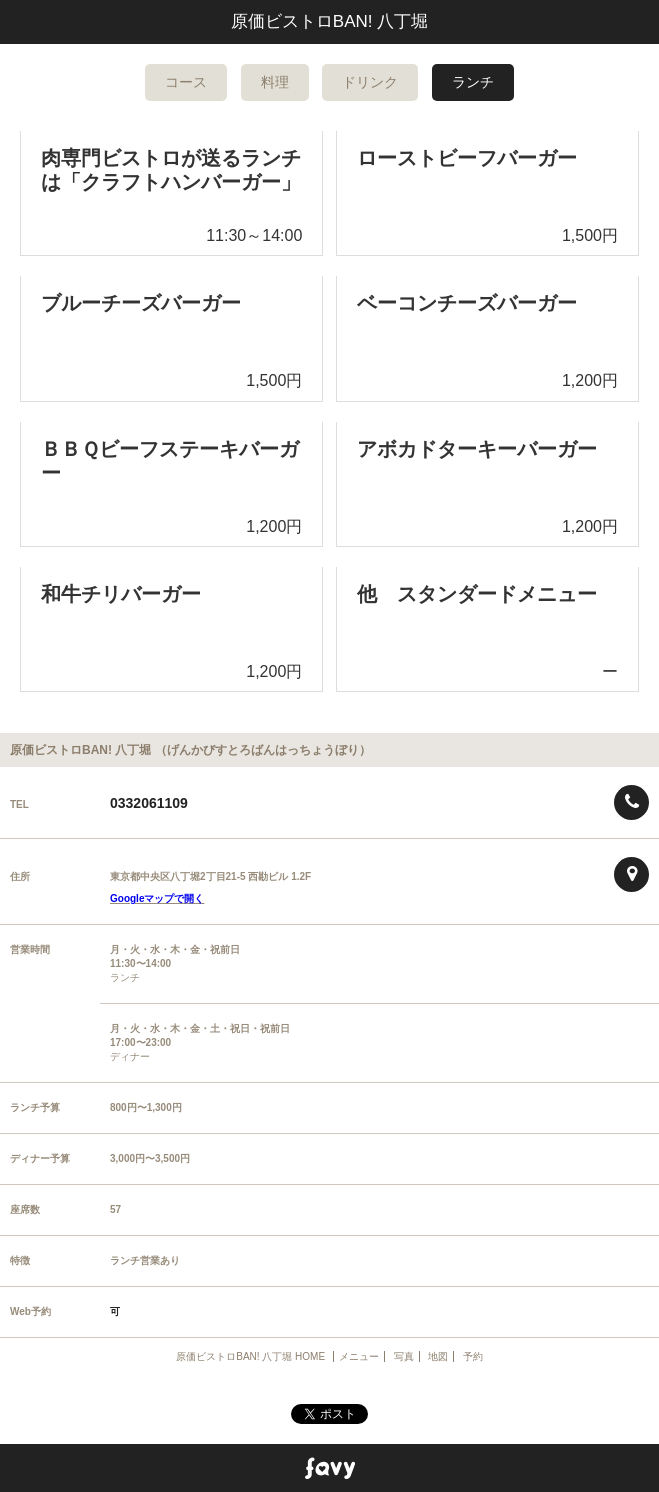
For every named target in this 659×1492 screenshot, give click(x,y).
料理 (275, 82)
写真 (404, 1356)
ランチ (473, 82)
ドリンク (370, 82)
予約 (473, 1356)
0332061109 (149, 803)
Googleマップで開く (157, 898)
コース (186, 82)
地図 (438, 1356)
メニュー (359, 1356)
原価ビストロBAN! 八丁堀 (329, 21)
